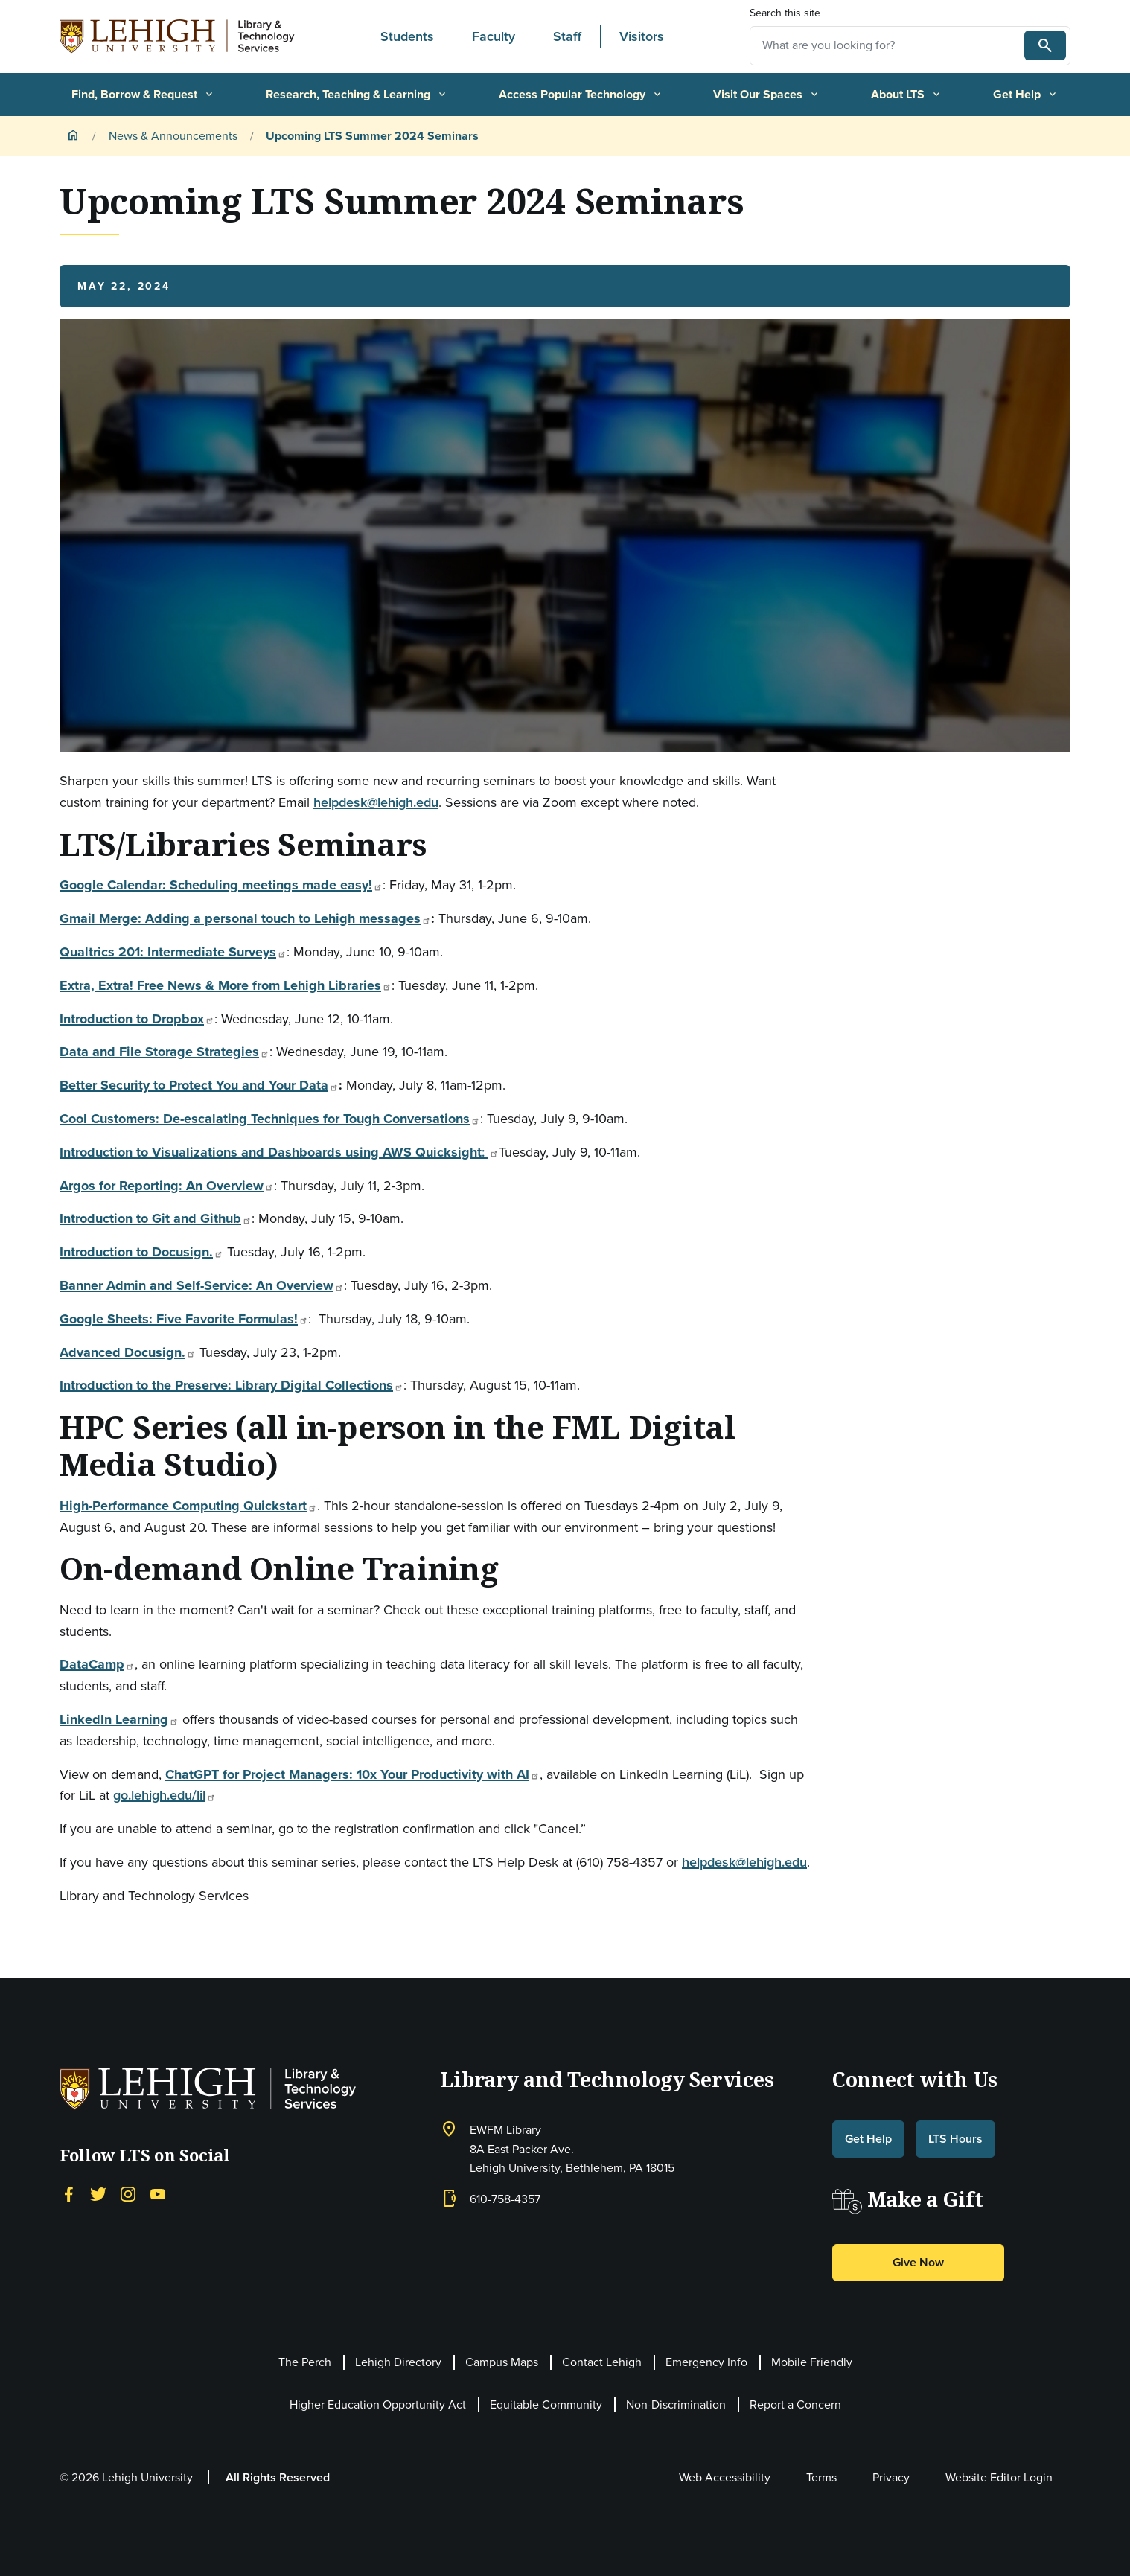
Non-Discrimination (676, 2404)
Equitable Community (546, 2404)
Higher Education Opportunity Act (378, 2404)
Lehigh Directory (398, 2362)
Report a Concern (795, 2404)
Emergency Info (706, 2362)
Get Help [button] (868, 2138)
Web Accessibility (724, 2477)
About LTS (906, 94)
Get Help (1026, 94)
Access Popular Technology (581, 94)
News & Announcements (173, 135)
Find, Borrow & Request (143, 94)
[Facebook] (68, 2192)
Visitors (641, 36)
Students (407, 36)
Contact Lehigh (602, 2362)
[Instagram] (128, 2192)
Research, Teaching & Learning (357, 94)
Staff (567, 36)
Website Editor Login (999, 2477)
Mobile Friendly (811, 2362)
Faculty (493, 36)
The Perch (304, 2362)
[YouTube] (158, 2192)
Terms (821, 2477)
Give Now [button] (918, 2262)
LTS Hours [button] (955, 2138)
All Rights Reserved (278, 2477)
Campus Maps (501, 2362)
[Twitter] (98, 2192)
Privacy (891, 2477)
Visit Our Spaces (766, 94)
